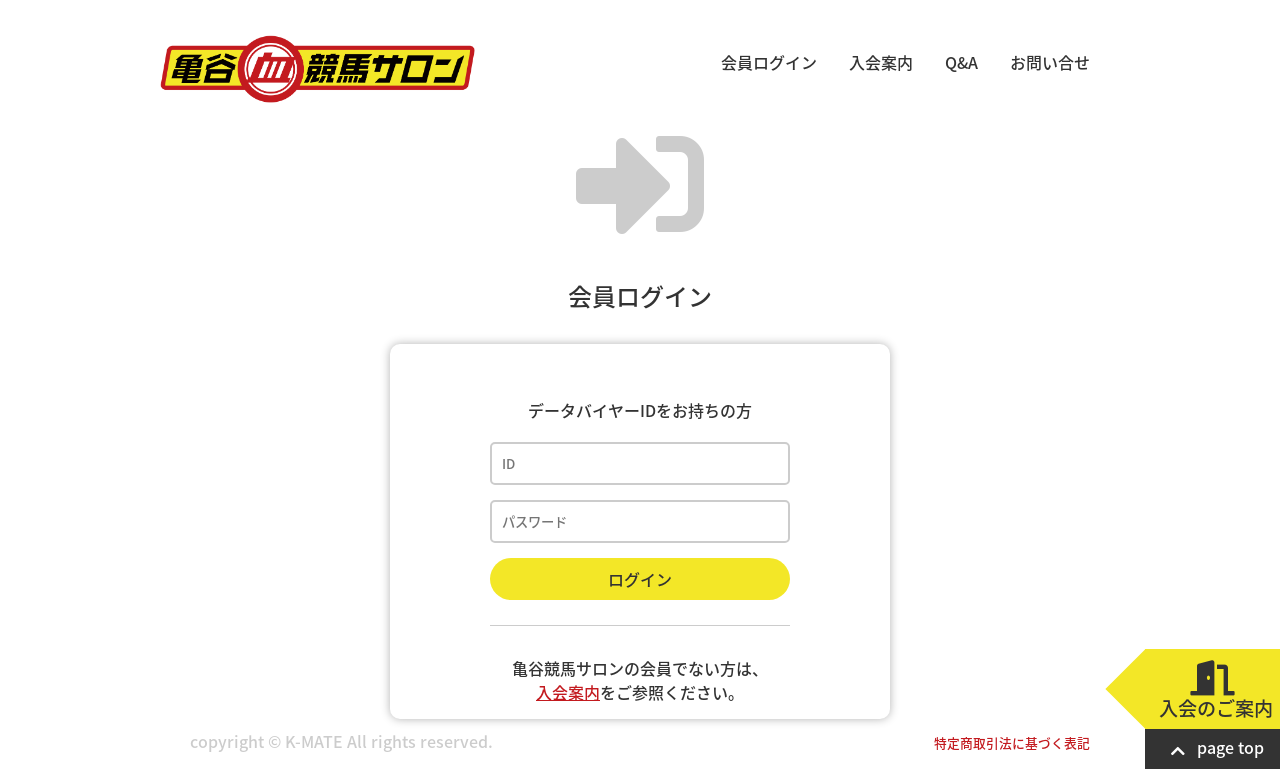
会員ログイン (769, 62)
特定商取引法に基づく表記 (1012, 742)
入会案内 (881, 62)
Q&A (961, 62)
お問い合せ (1050, 62)
